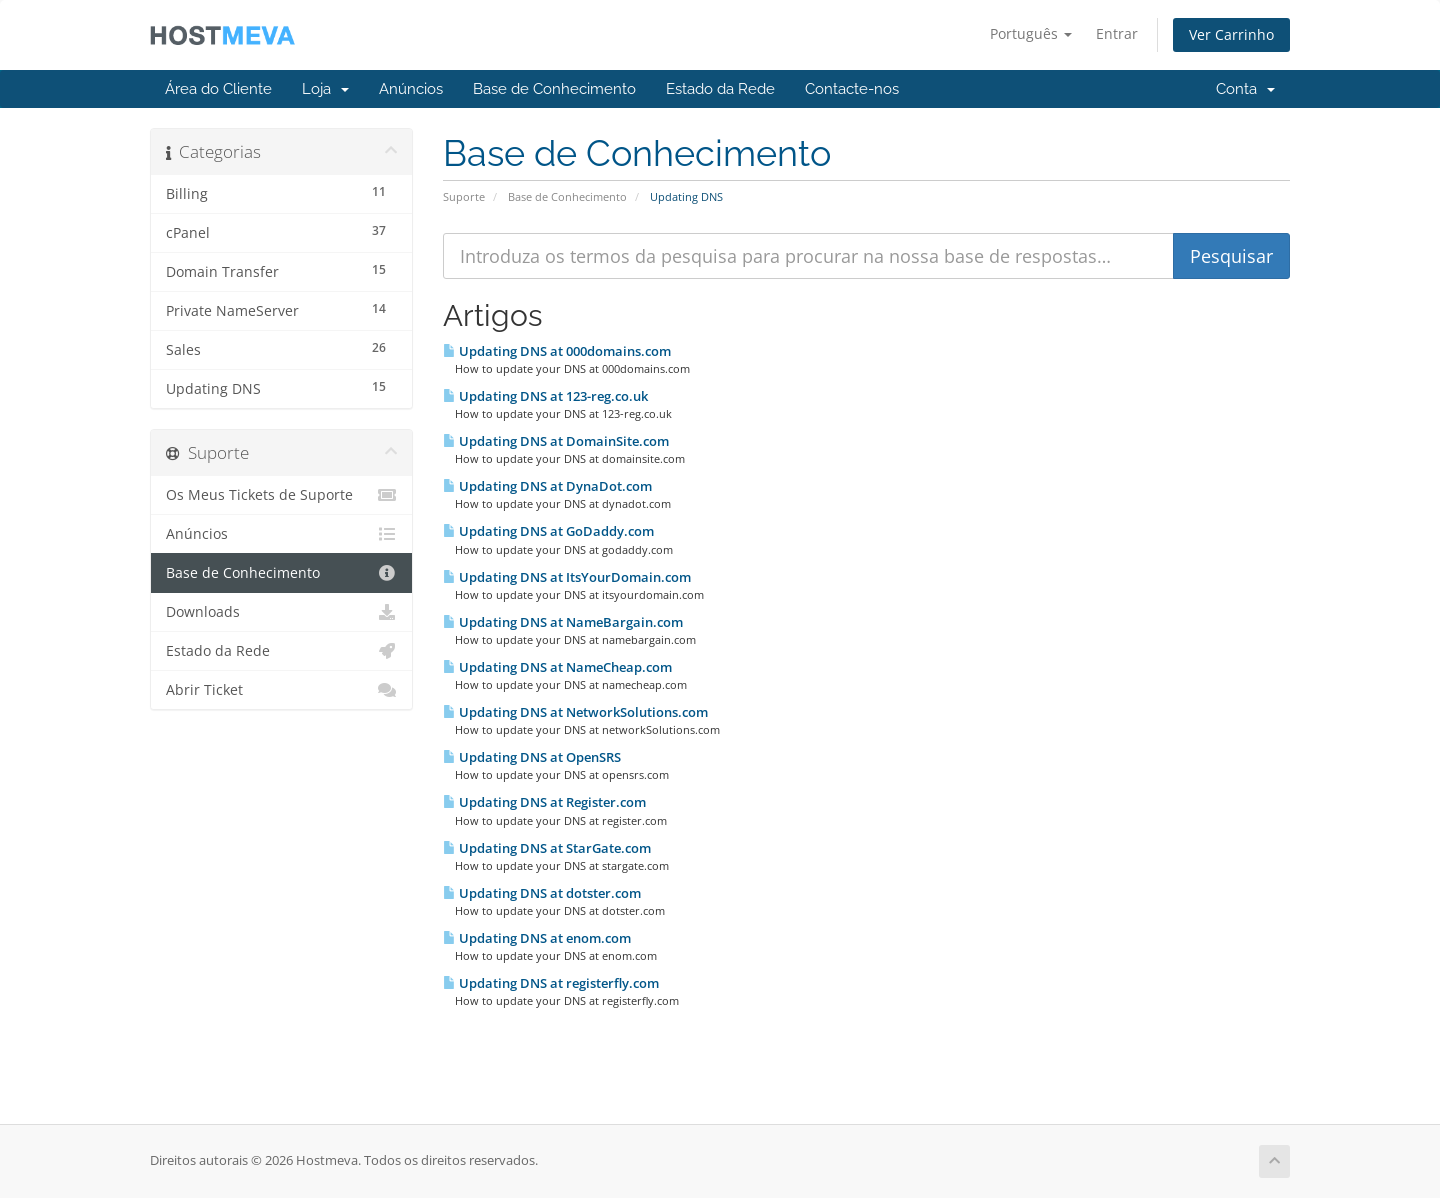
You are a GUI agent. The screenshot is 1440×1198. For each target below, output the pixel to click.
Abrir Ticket (281, 690)
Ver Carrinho (1231, 34)
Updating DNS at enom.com (537, 938)
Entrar (1117, 33)
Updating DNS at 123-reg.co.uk (545, 396)
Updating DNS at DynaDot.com (547, 486)
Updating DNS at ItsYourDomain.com (567, 577)
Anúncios (411, 89)
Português (1031, 33)
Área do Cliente (218, 89)
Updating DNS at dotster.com (542, 893)
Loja (325, 89)
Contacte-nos (852, 89)
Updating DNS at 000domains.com (557, 351)
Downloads (281, 612)
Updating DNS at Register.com (544, 802)
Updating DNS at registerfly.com (551, 983)
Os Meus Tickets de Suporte (281, 495)
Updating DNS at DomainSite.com (556, 441)
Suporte (464, 196)
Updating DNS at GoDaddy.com (548, 531)
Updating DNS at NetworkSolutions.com (575, 712)
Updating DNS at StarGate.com (547, 848)
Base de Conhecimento (554, 89)
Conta (1245, 89)
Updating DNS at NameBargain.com (563, 622)
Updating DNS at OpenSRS (532, 757)
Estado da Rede (720, 89)
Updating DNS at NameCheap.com (557, 667)
